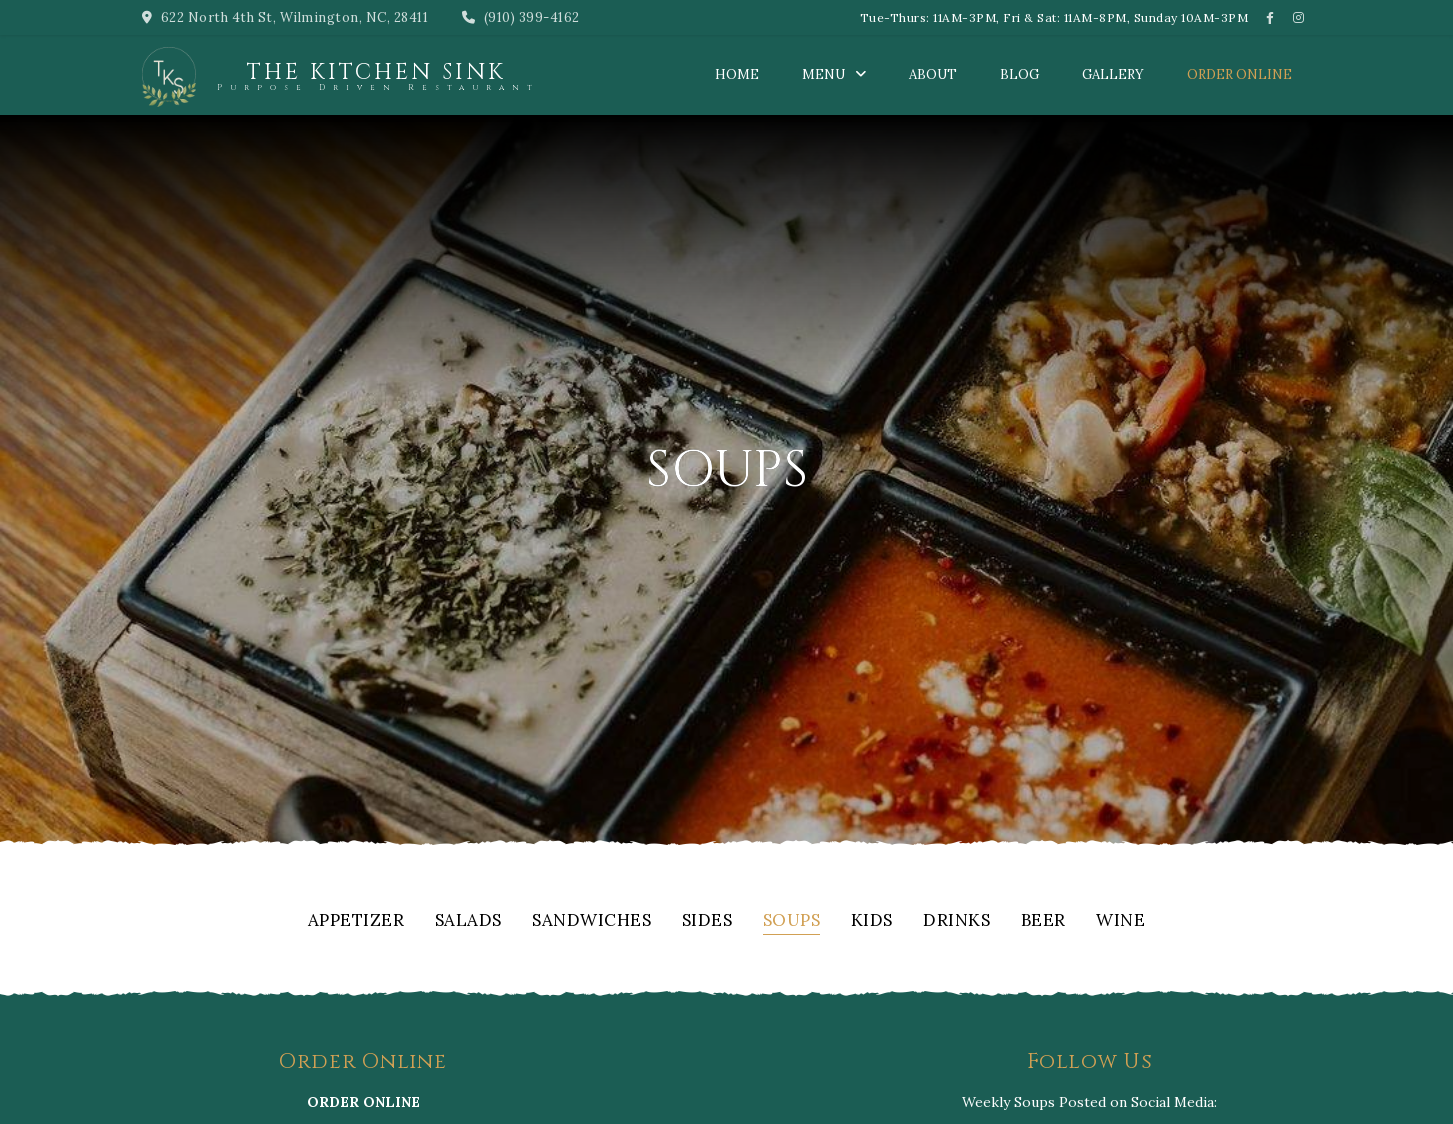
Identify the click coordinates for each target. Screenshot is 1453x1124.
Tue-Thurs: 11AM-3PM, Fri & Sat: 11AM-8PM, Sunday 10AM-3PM (1054, 17)
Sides (707, 921)
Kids (872, 921)
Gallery (1113, 74)
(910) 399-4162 (521, 17)
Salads (468, 921)
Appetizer (356, 921)
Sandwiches (591, 921)
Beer (1043, 921)
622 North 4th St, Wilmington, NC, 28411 (285, 17)
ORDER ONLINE (363, 1102)
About (933, 74)
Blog (1019, 74)
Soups (792, 921)
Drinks (956, 921)
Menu (823, 74)
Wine (1120, 921)
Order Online (1239, 74)
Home (737, 74)
